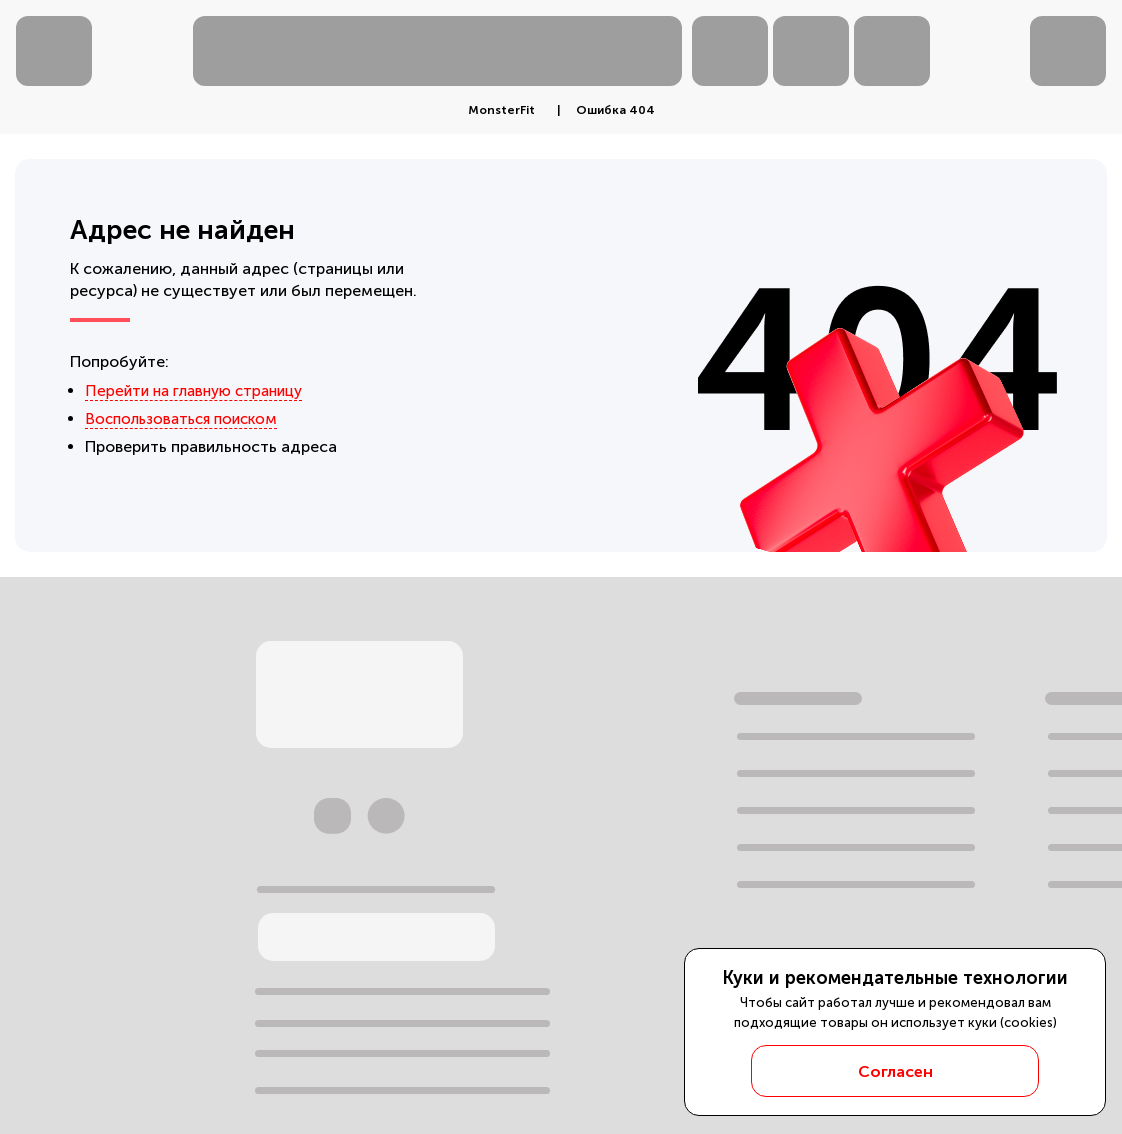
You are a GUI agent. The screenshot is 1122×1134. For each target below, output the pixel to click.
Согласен (895, 1071)
